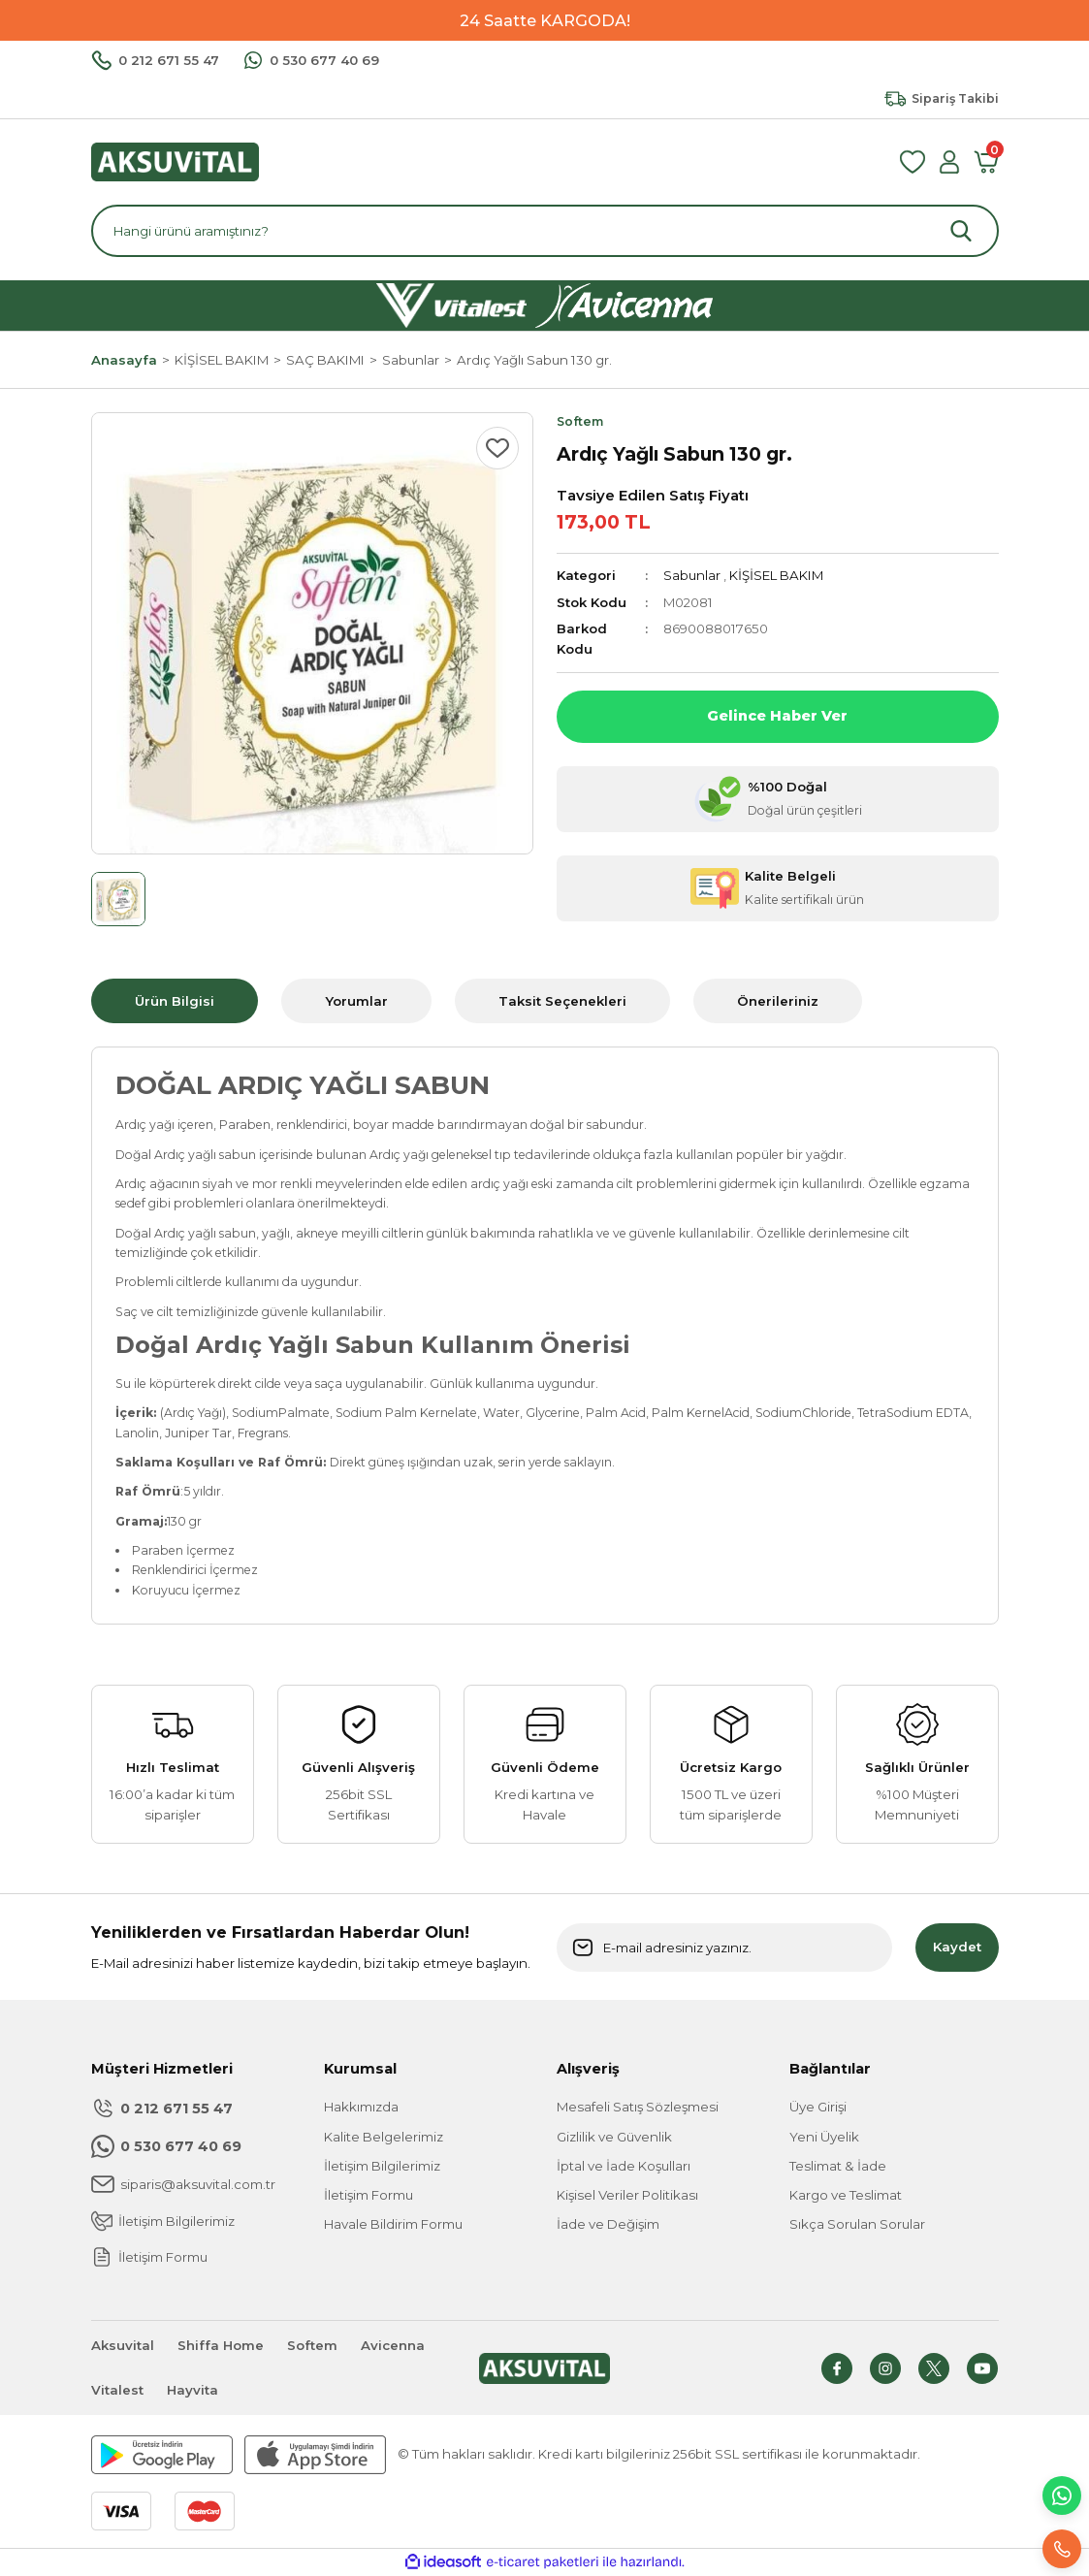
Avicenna (393, 2345)
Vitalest (117, 2390)
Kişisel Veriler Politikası (627, 2195)
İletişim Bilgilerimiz (382, 2166)
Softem (312, 2345)
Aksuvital (122, 2345)
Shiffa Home (220, 2345)
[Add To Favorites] (497, 448)
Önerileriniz (777, 1001)
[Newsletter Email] (724, 1947)
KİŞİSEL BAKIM (776, 575)
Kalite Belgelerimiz (383, 2136)
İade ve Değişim (608, 2224)
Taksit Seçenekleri (562, 1001)
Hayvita (192, 2390)
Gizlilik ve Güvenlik (614, 2136)
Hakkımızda (361, 2106)
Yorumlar (356, 1001)
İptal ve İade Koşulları (623, 2166)
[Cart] (986, 162)
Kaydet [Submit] (957, 1946)
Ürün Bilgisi (174, 1001)
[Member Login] (949, 162)
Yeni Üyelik (824, 2136)
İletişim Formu (368, 2195)
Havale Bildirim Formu (393, 2224)
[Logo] (175, 161)
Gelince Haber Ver (777, 715)
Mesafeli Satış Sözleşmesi (638, 2106)
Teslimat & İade (837, 2166)
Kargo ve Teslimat (845, 2195)
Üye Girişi (818, 2106)
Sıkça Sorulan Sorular (857, 2224)
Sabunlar (692, 575)
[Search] (545, 231)
